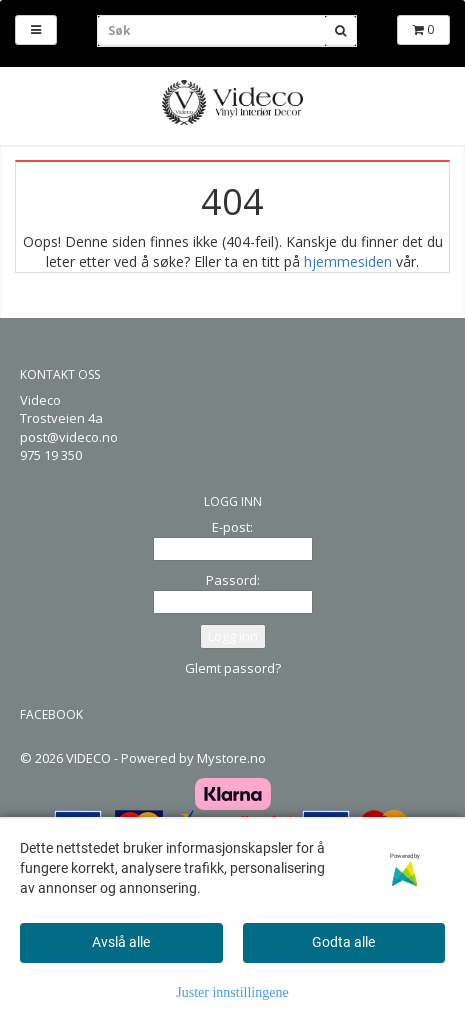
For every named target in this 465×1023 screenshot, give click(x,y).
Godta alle (343, 942)
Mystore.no (231, 758)
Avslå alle (121, 942)
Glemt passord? (233, 668)
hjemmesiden (348, 261)
